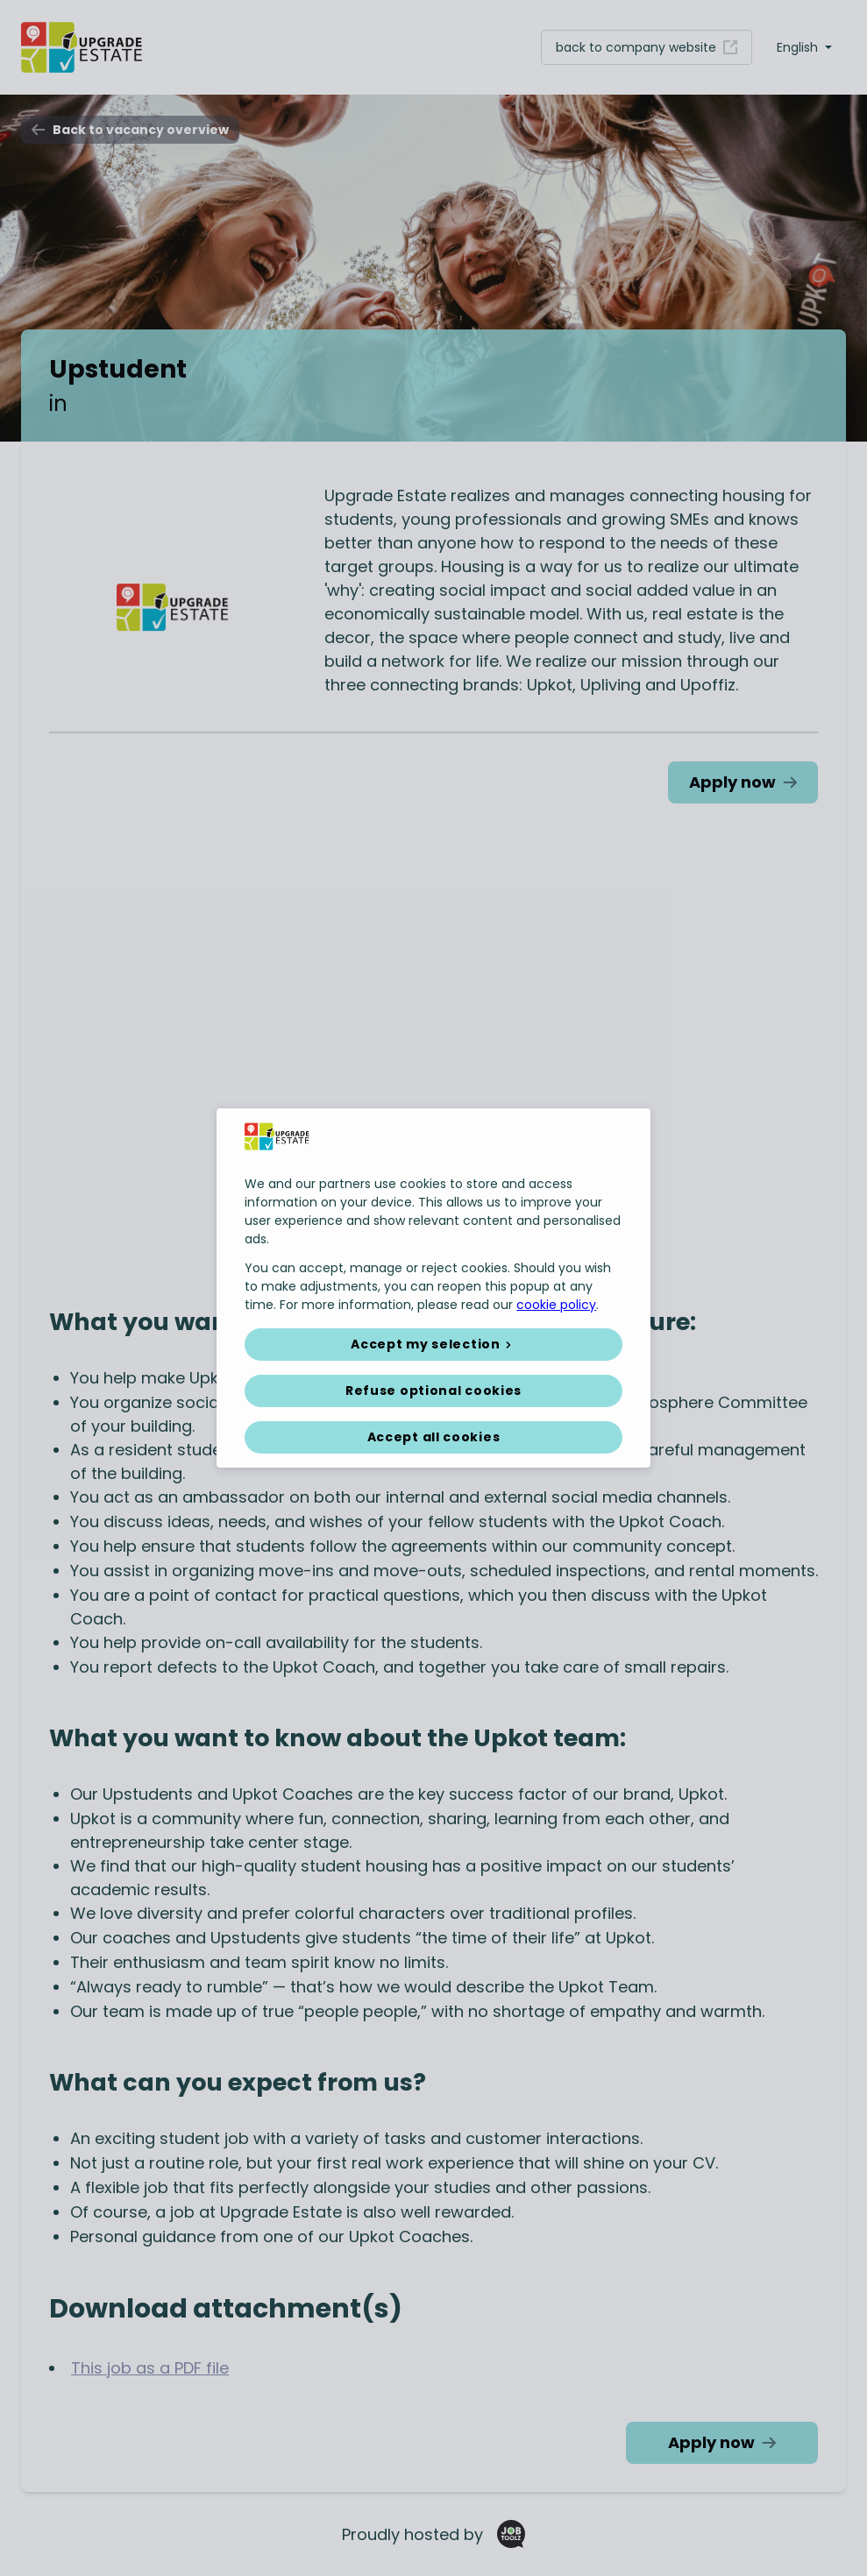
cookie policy (556, 1304)
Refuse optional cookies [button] (433, 1390)
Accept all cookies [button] (434, 1437)
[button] (433, 1344)
